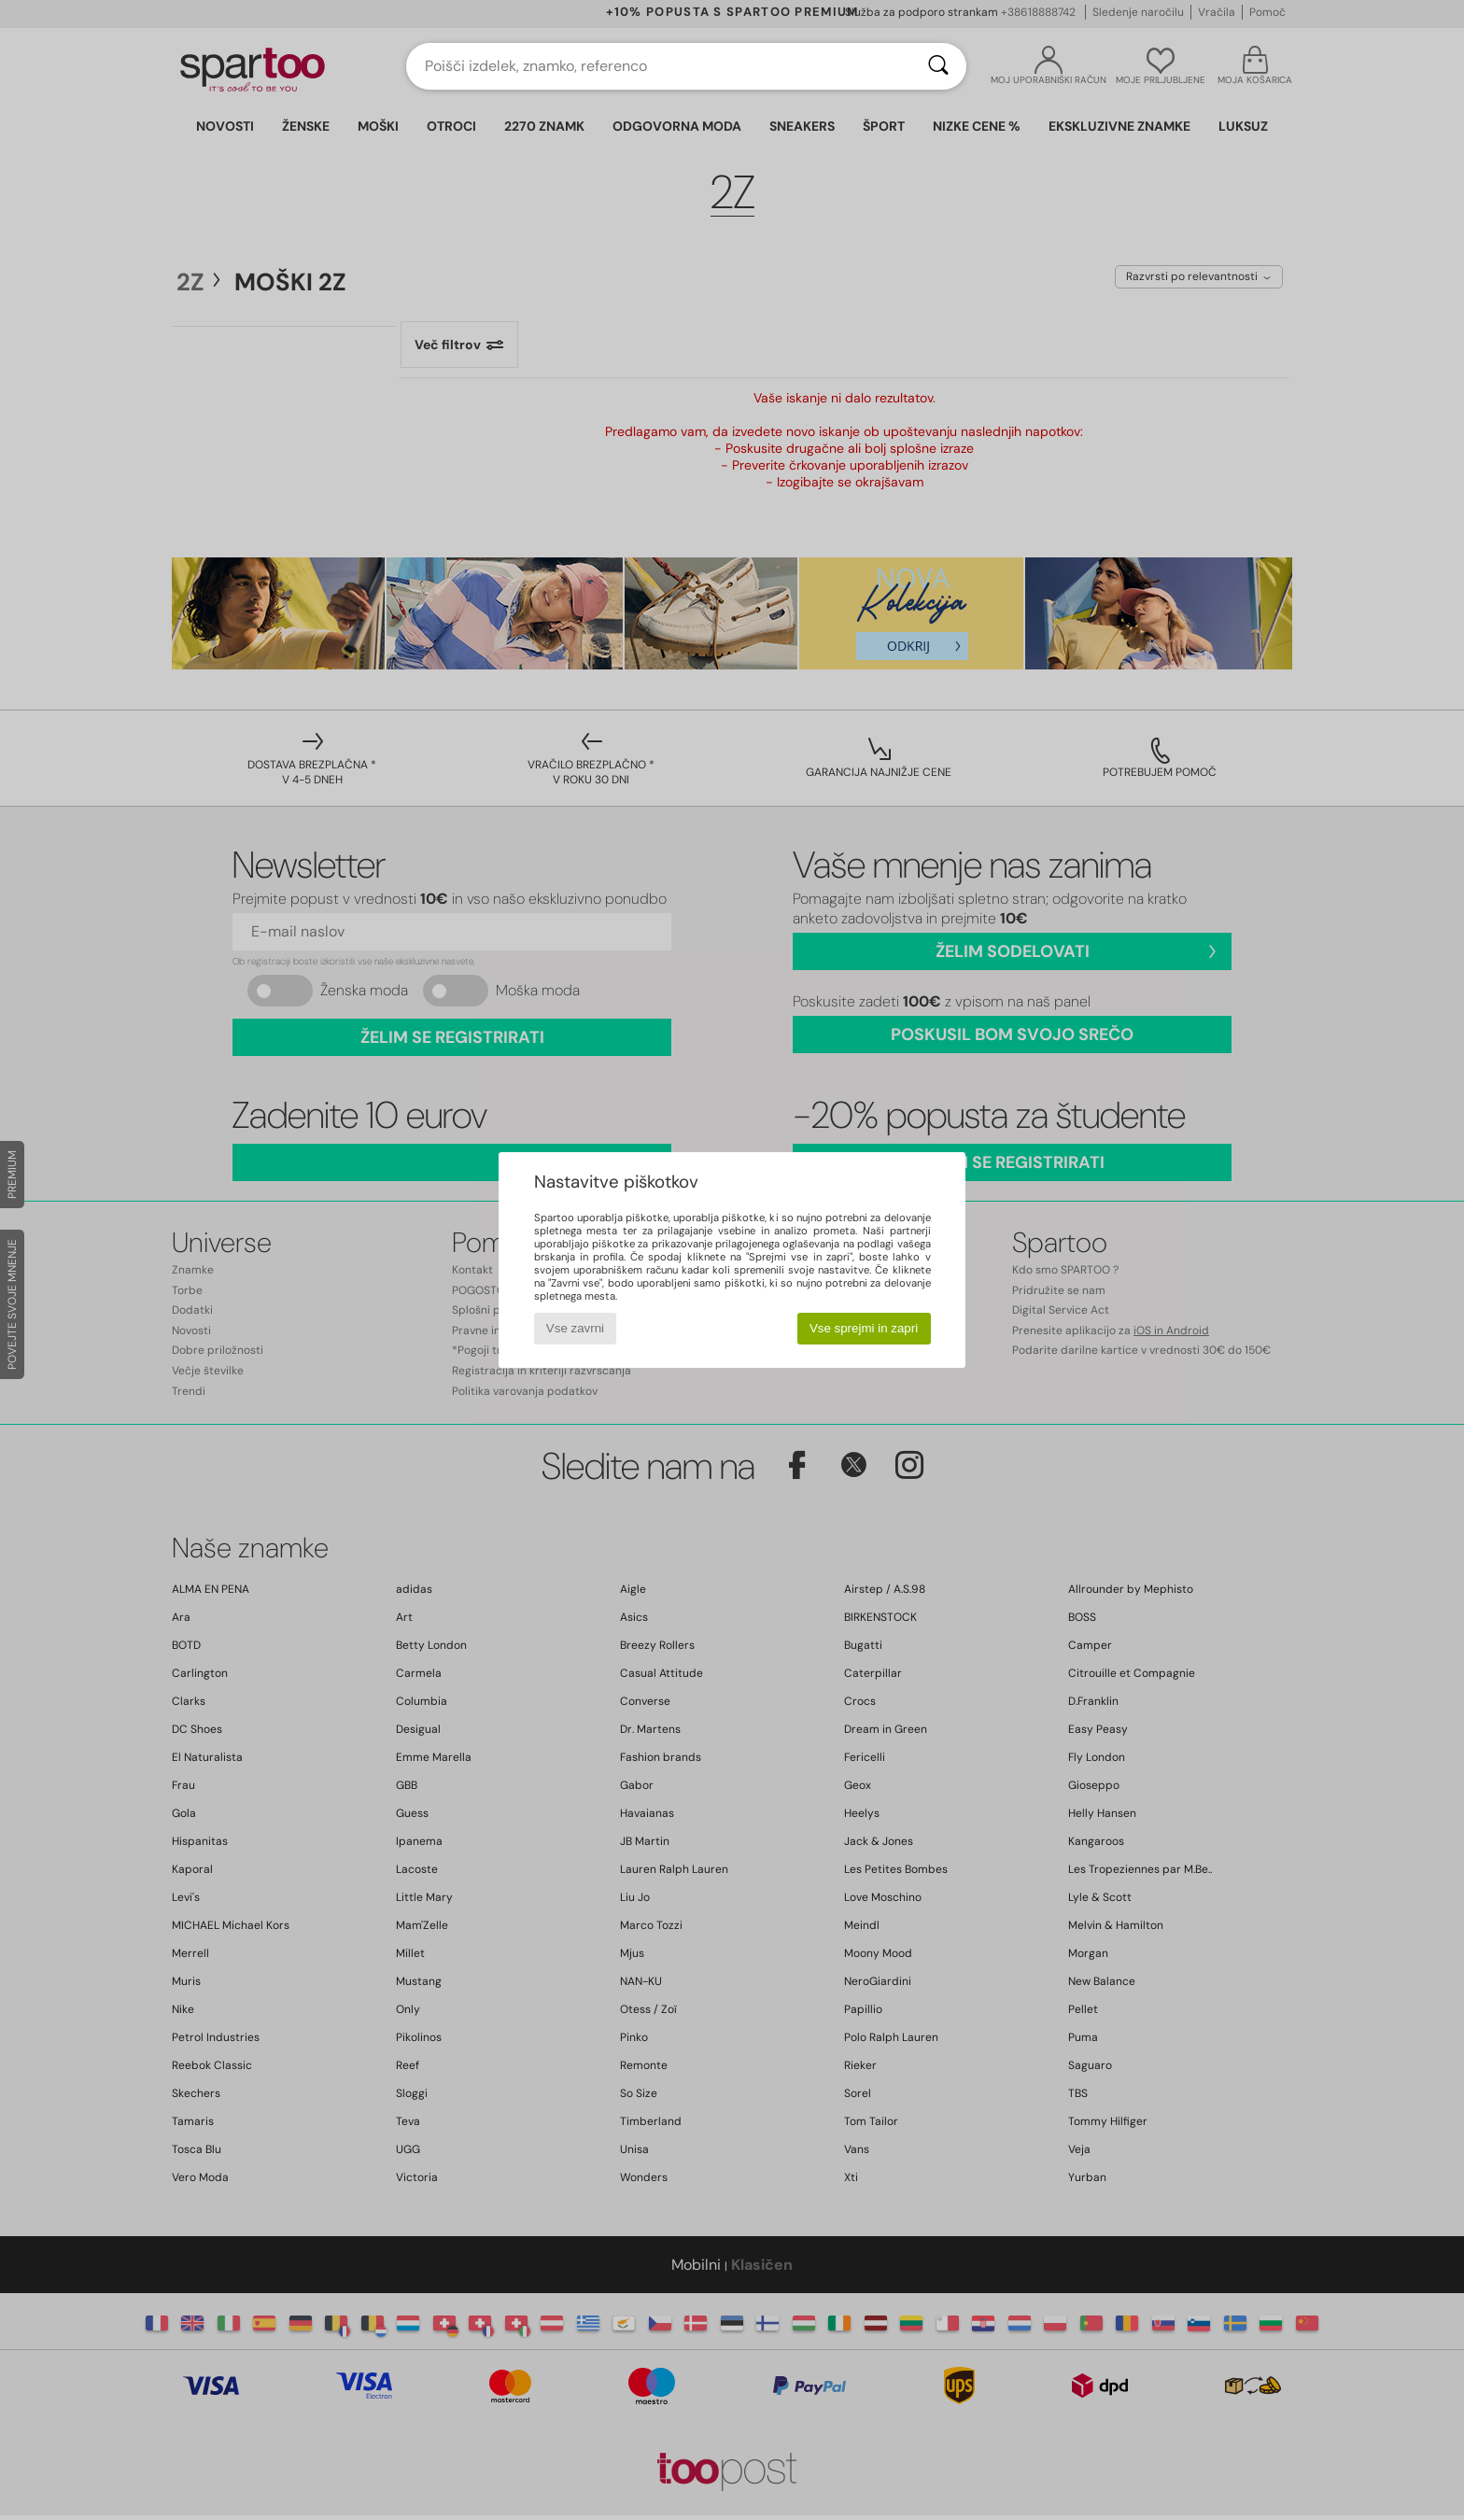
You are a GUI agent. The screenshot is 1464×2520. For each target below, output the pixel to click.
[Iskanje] (938, 66)
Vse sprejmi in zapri (863, 1328)
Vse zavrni (575, 1328)
